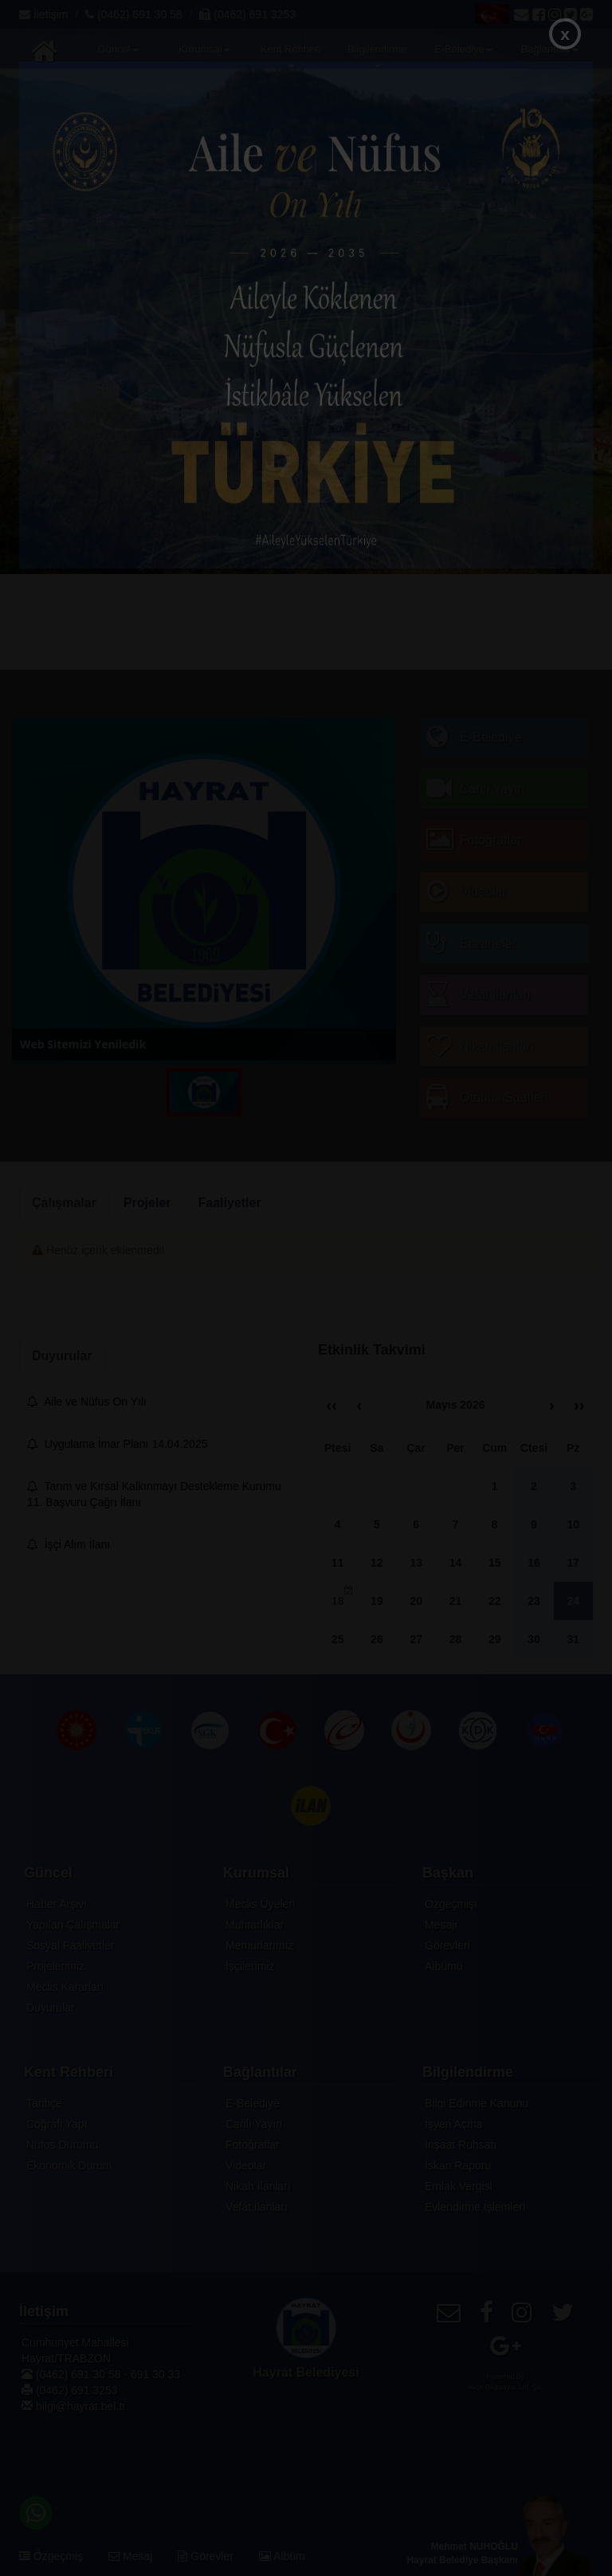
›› (579, 1405)
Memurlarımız (260, 1945)
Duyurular (50, 2007)
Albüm (282, 2556)
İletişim (43, 14)
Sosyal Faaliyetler (70, 1945)
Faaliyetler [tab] (229, 1202)
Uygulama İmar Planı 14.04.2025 (117, 1443)
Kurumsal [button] (204, 49)
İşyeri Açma (453, 2124)
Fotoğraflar (253, 2144)
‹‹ (332, 1405)
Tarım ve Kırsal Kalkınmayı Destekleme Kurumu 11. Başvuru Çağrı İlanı (154, 1494)
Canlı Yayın (254, 2124)
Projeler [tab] (147, 1202)
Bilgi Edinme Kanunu (476, 2103)
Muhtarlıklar (255, 1924)
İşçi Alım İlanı (68, 1544)
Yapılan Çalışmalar (73, 1924)
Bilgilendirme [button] (376, 55)
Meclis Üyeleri (260, 1904)
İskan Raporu (458, 2165)
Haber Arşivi (56, 1904)
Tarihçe (44, 2103)
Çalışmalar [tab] (64, 1202)
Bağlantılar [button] (550, 49)
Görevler (205, 2556)
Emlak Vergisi (458, 2186)
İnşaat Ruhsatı (460, 2144)
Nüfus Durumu (62, 2144)
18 (342, 1596)
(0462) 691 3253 (247, 14)
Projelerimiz (55, 1966)
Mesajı (441, 1924)
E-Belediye (253, 2103)
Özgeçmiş (51, 2556)
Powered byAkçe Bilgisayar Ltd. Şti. (505, 2382)
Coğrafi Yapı (57, 2124)
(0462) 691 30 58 (133, 14)
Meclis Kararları (65, 1986)
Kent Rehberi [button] (291, 55)
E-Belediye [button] (463, 49)
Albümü (443, 1966)
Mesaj (130, 2556)
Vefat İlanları (257, 2206)
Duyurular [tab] (62, 1356)
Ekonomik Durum (69, 2165)
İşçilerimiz (250, 1966)
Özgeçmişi (451, 1904)
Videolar (246, 2165)
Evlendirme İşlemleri (475, 2206)
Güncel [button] (118, 49)
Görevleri (447, 1945)
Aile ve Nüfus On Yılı (87, 1401)
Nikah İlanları (258, 2186)
